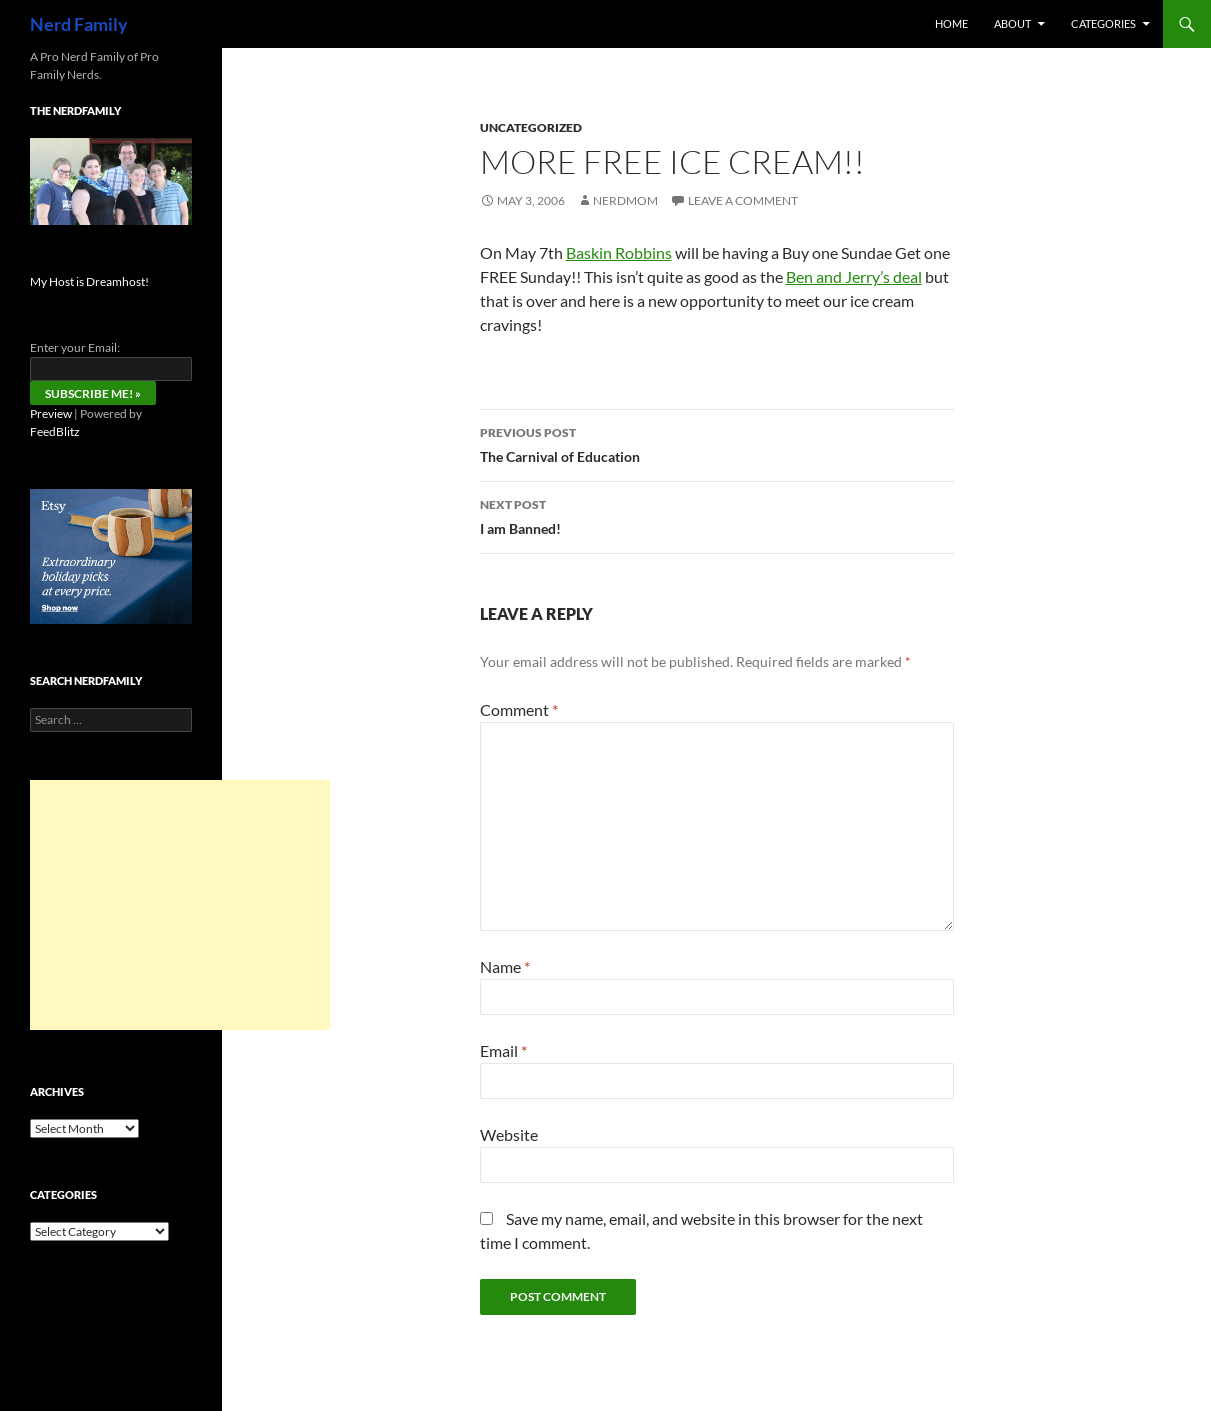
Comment (519, 709)
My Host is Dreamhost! (89, 281)
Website (509, 1134)
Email (503, 1050)
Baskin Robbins (619, 252)
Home (951, 23)
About (1012, 23)
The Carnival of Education (717, 443)
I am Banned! (717, 515)
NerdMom (625, 200)
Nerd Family (79, 24)
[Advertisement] (180, 905)
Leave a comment (743, 200)
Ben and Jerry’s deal (854, 276)
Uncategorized (531, 127)
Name (505, 966)
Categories (1103, 23)
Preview (51, 413)
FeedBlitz (55, 431)
